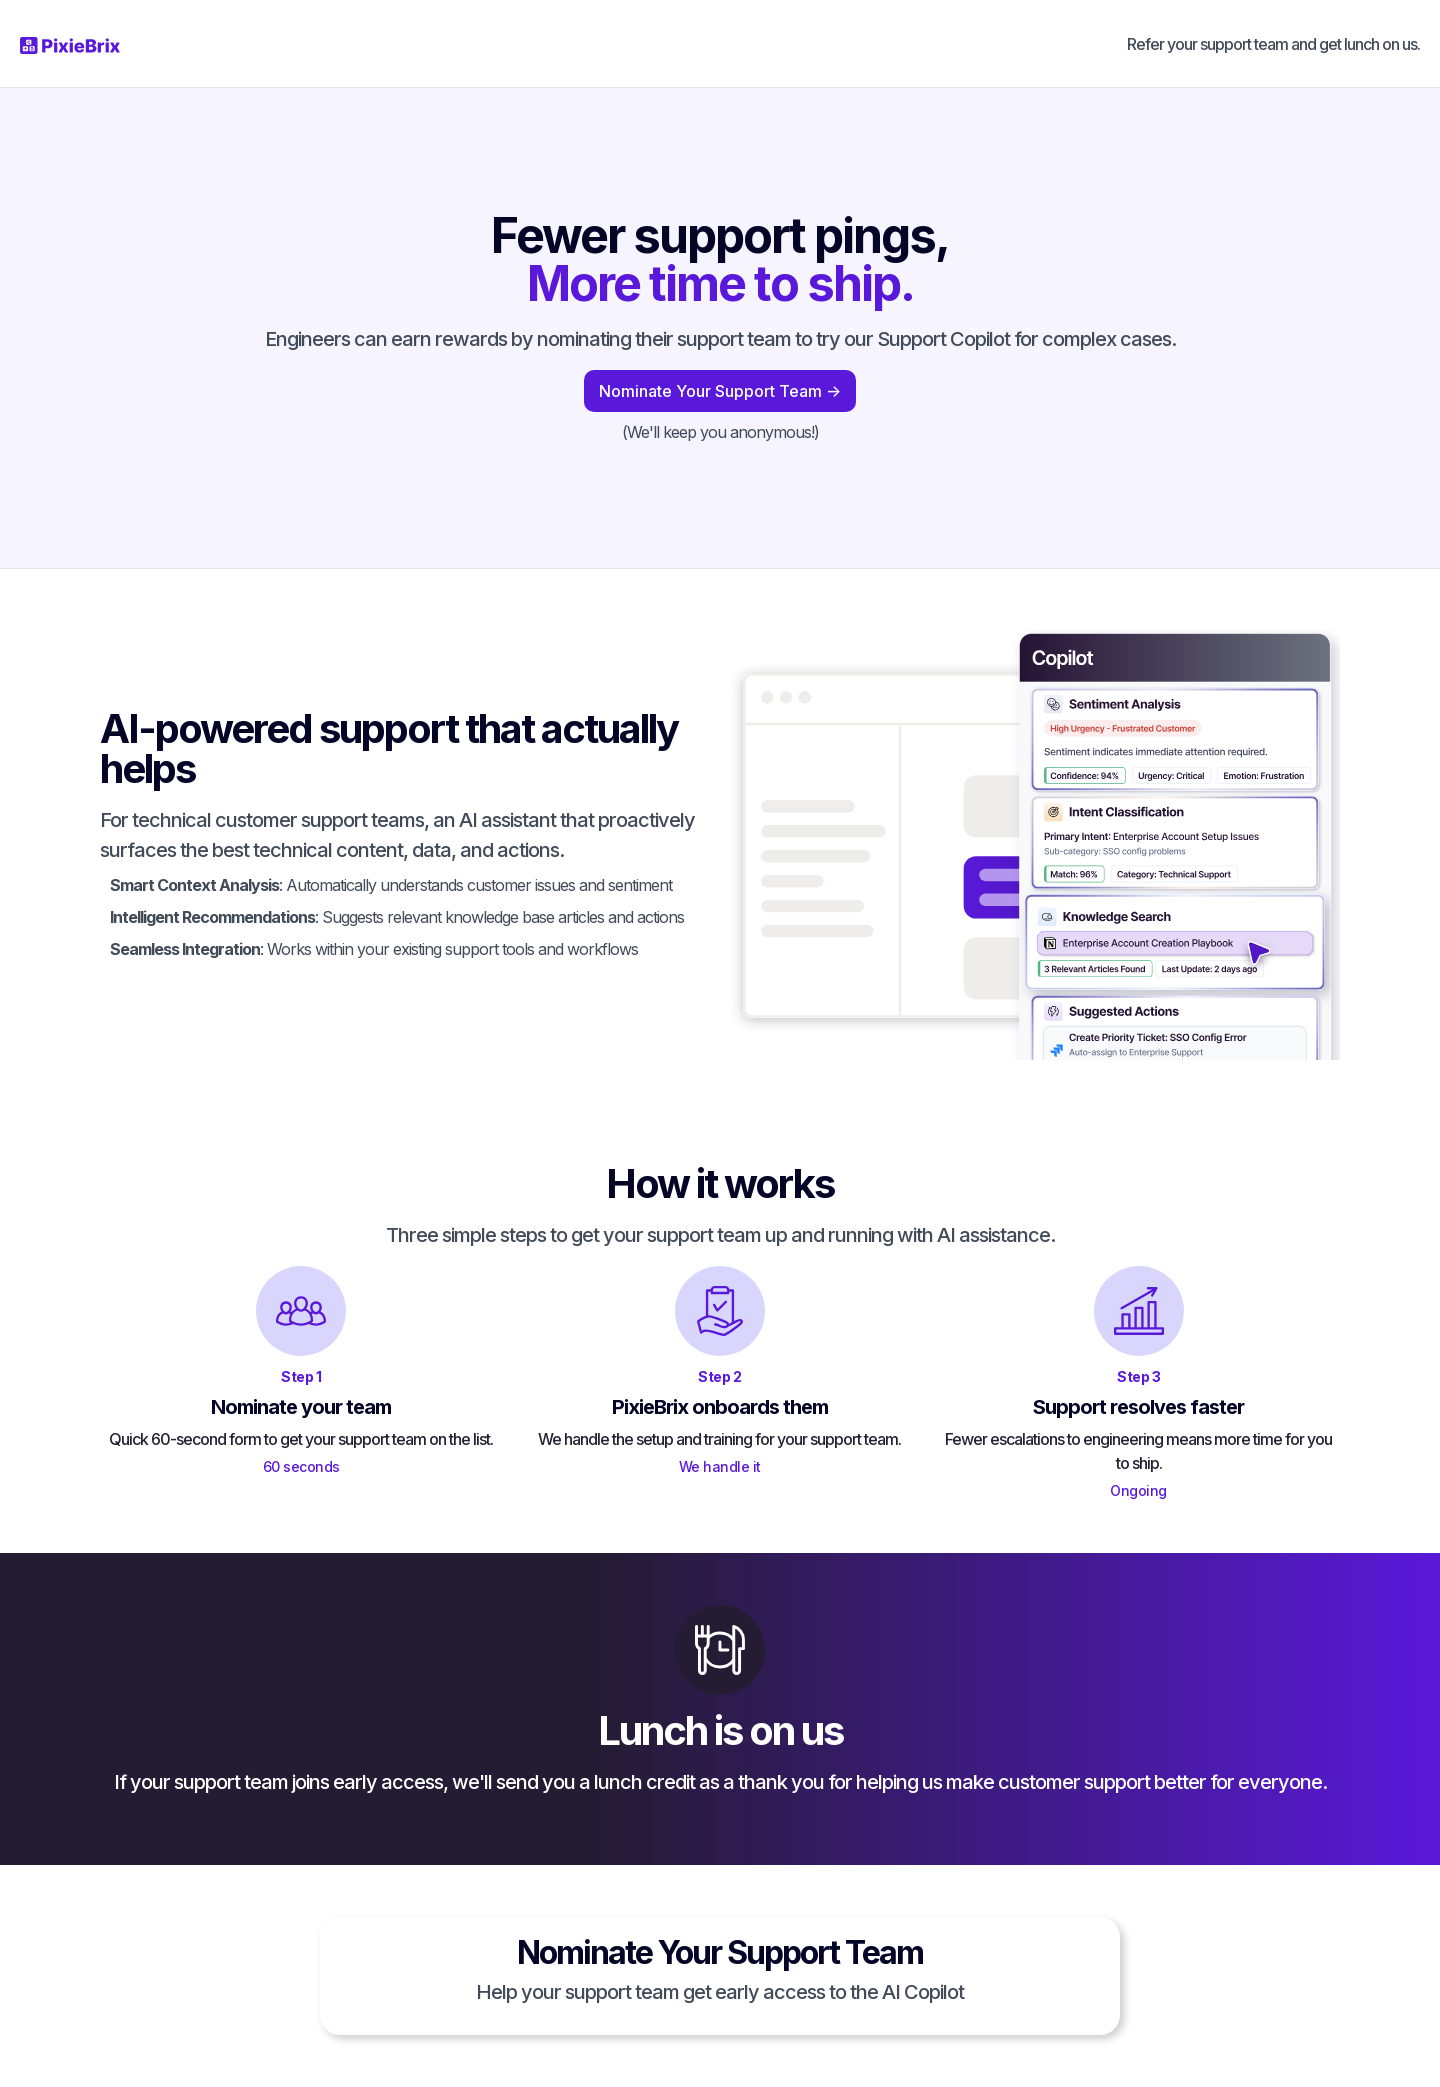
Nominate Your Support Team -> (720, 391)
